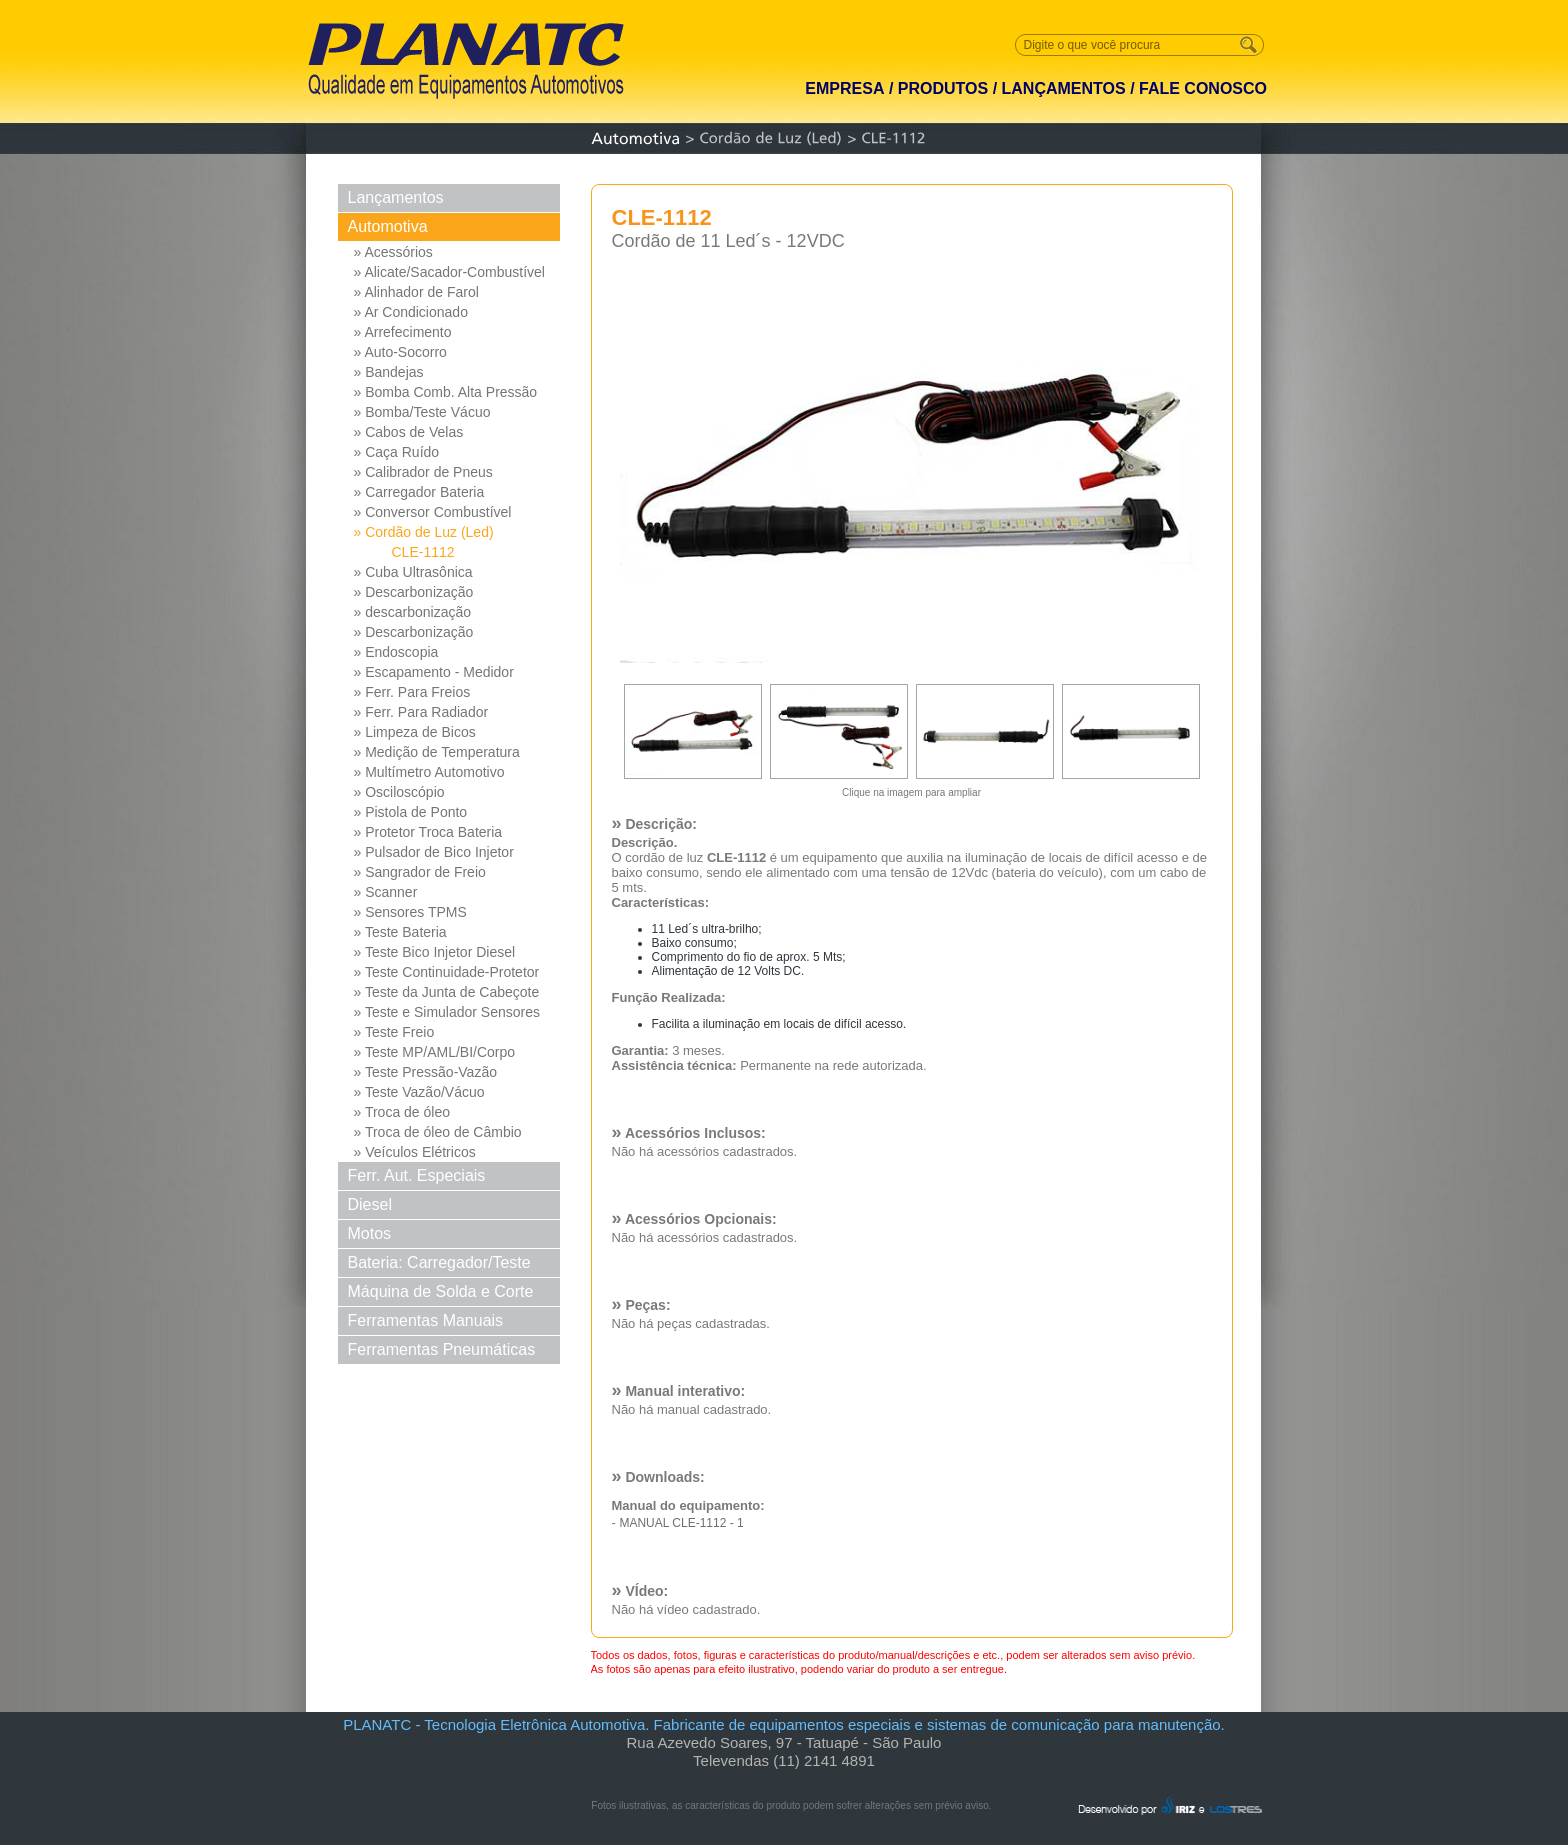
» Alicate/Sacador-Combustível (449, 272)
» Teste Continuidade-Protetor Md (447, 973)
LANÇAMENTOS (1064, 88)
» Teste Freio (394, 1032)
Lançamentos (396, 197)
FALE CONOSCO (1203, 88)
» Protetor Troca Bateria (428, 832)
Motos (370, 1233)
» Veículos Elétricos (415, 1152)
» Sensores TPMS (410, 912)
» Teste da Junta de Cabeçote (447, 992)
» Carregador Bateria (419, 492)
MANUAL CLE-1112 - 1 (681, 1523)
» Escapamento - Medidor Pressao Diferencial (434, 673)
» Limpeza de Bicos (415, 732)
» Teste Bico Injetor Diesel (435, 952)
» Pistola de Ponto (411, 812)
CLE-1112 (423, 552)
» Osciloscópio (399, 792)
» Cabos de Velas (409, 432)
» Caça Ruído (397, 452)
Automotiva (388, 226)
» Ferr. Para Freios (412, 692)
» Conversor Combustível (433, 512)
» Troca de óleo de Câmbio (438, 1132)
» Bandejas (389, 372)
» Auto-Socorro (400, 352)
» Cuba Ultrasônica (413, 572)
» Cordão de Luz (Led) (424, 532)
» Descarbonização (414, 592)
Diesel (370, 1204)
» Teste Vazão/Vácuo (419, 1092)
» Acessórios (393, 252)
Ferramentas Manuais (426, 1320)
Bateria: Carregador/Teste (439, 1262)
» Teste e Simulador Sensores (447, 1012)
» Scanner (386, 892)
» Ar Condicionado (411, 312)
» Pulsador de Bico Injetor (434, 852)
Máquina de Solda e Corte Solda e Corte (441, 1294)
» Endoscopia (396, 652)
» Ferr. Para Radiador (421, 712)
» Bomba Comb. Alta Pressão (446, 392)
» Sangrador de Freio (420, 872)
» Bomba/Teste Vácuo (422, 412)
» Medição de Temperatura (437, 752)
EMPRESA (844, 88)
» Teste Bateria (400, 932)
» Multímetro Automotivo (429, 772)
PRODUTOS (943, 88)
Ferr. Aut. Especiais (417, 1175)
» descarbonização (413, 612)
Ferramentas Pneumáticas (442, 1349)
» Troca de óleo (402, 1112)
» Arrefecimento (403, 332)
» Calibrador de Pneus (423, 472)
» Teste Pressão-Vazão (425, 1072)
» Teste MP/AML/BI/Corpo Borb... (435, 1053)
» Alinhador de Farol (416, 292)
